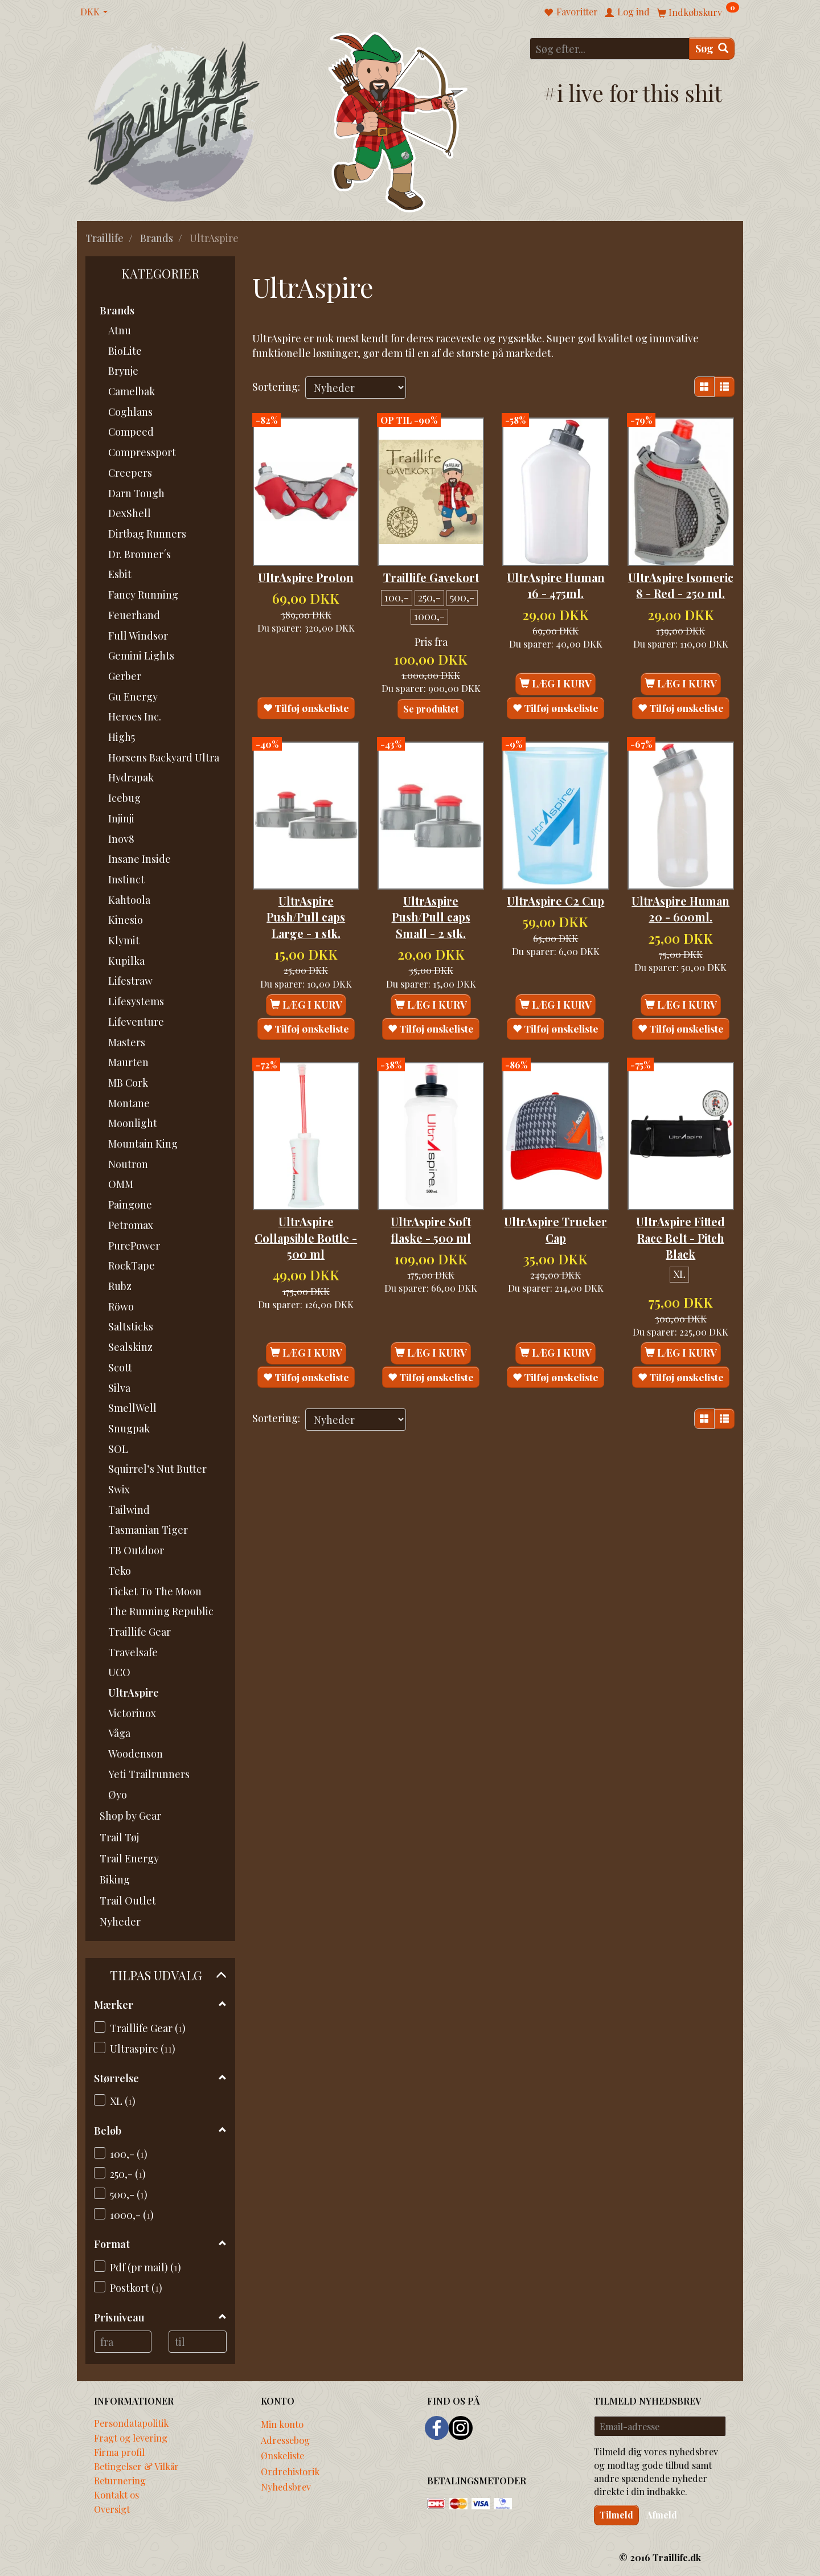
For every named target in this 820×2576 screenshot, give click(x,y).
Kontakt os (116, 2494)
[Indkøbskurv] (698, 12)
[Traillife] (174, 120)
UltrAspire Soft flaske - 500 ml (431, 1212)
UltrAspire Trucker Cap (556, 1212)
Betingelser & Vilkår (136, 2466)
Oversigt (112, 2509)
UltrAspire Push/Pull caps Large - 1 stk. (305, 915)
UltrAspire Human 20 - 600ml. (681, 915)
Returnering (120, 2480)
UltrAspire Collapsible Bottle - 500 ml (306, 1220)
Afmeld (661, 2515)
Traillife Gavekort (431, 569)
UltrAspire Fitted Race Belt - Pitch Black (680, 1220)
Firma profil (119, 2452)
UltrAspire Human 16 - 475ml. (555, 577)
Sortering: (276, 387)
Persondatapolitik (131, 2423)
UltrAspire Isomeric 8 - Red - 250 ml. (680, 577)
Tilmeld (616, 2515)
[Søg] (712, 49)
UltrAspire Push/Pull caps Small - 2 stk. (431, 915)
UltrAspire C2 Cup (555, 906)
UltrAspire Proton (306, 569)
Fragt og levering (130, 2437)
